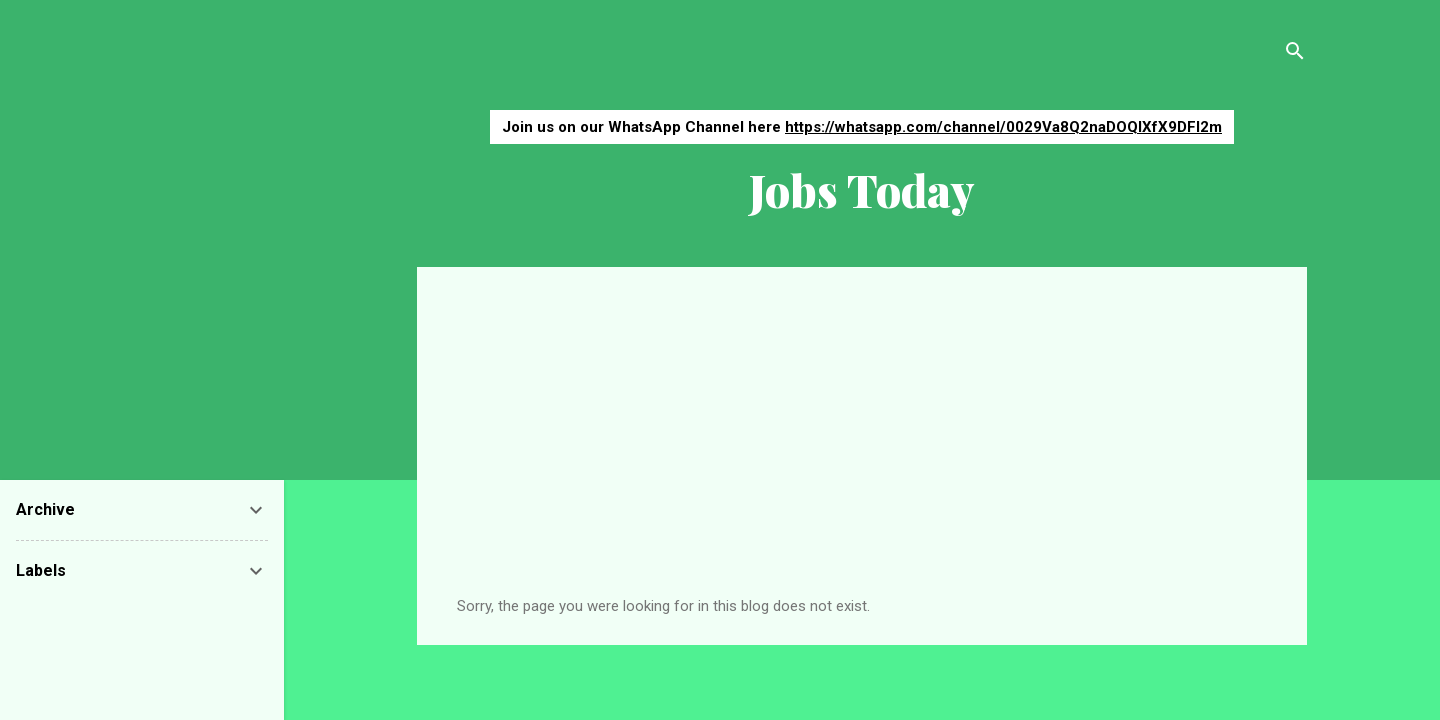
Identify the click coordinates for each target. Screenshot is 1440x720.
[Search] (1295, 54)
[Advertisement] (862, 447)
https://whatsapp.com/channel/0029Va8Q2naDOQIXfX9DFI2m (1003, 127)
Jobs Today (862, 189)
